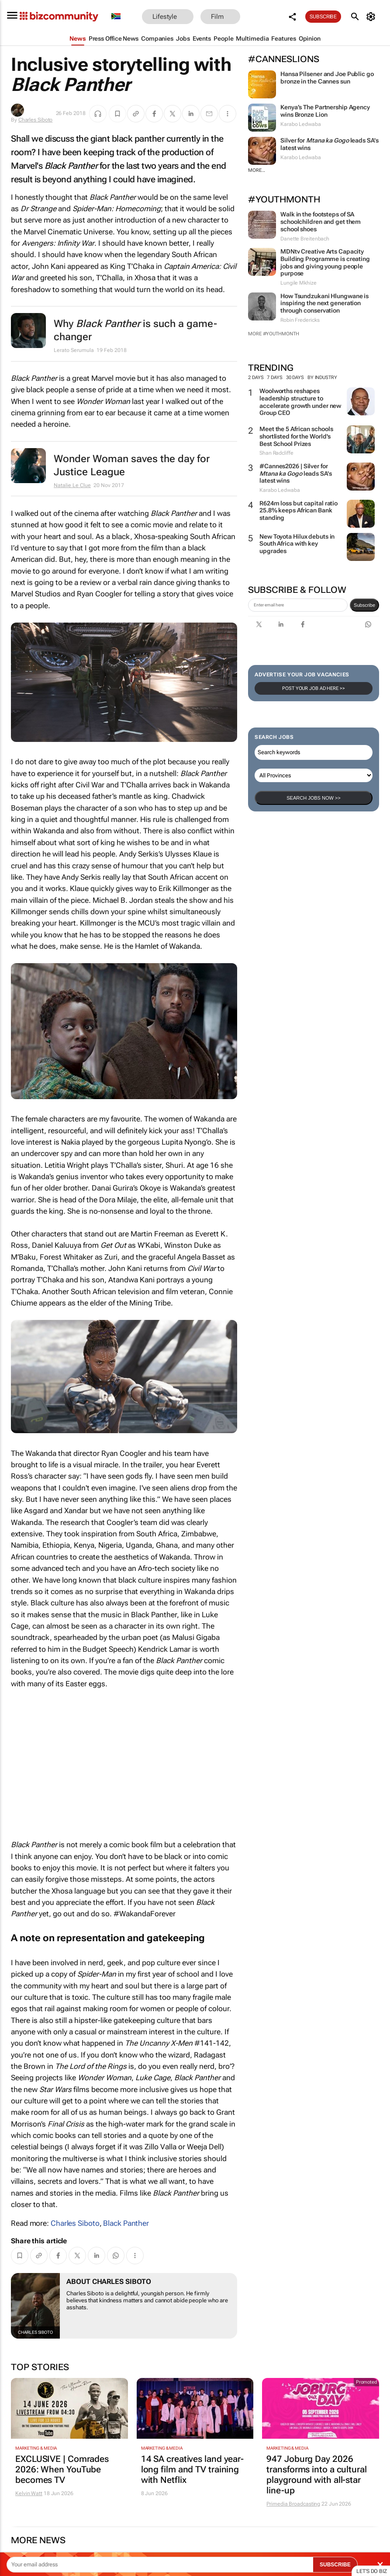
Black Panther (126, 2223)
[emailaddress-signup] (298, 605)
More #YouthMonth (273, 334)
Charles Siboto (35, 120)
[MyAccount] (372, 16)
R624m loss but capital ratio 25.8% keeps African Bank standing (298, 511)
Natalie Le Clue (72, 485)
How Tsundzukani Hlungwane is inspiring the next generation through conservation (324, 303)
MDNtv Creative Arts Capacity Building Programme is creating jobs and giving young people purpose (325, 262)
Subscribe (323, 17)
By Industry (325, 377)
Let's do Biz (371, 2571)
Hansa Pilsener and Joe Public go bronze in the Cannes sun (327, 77)
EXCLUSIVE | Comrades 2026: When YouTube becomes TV (62, 2469)
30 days (295, 377)
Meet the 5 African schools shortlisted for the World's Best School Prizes (296, 436)
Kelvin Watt (28, 2493)
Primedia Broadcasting (293, 2504)
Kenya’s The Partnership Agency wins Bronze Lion (325, 111)
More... (256, 170)
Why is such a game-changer (135, 330)
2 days (255, 377)
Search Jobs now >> (313, 798)
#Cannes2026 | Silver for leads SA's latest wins (295, 473)
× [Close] (380, 2564)
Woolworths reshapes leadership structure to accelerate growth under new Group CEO (300, 401)
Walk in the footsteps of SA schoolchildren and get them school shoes (320, 222)
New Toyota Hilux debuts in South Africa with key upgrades (297, 544)
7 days (274, 377)
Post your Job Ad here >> (313, 688)
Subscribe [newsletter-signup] (364, 605)
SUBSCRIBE (335, 2565)
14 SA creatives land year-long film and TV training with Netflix (192, 2469)
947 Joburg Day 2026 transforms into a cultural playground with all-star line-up (316, 2475)
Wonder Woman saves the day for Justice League (132, 465)
